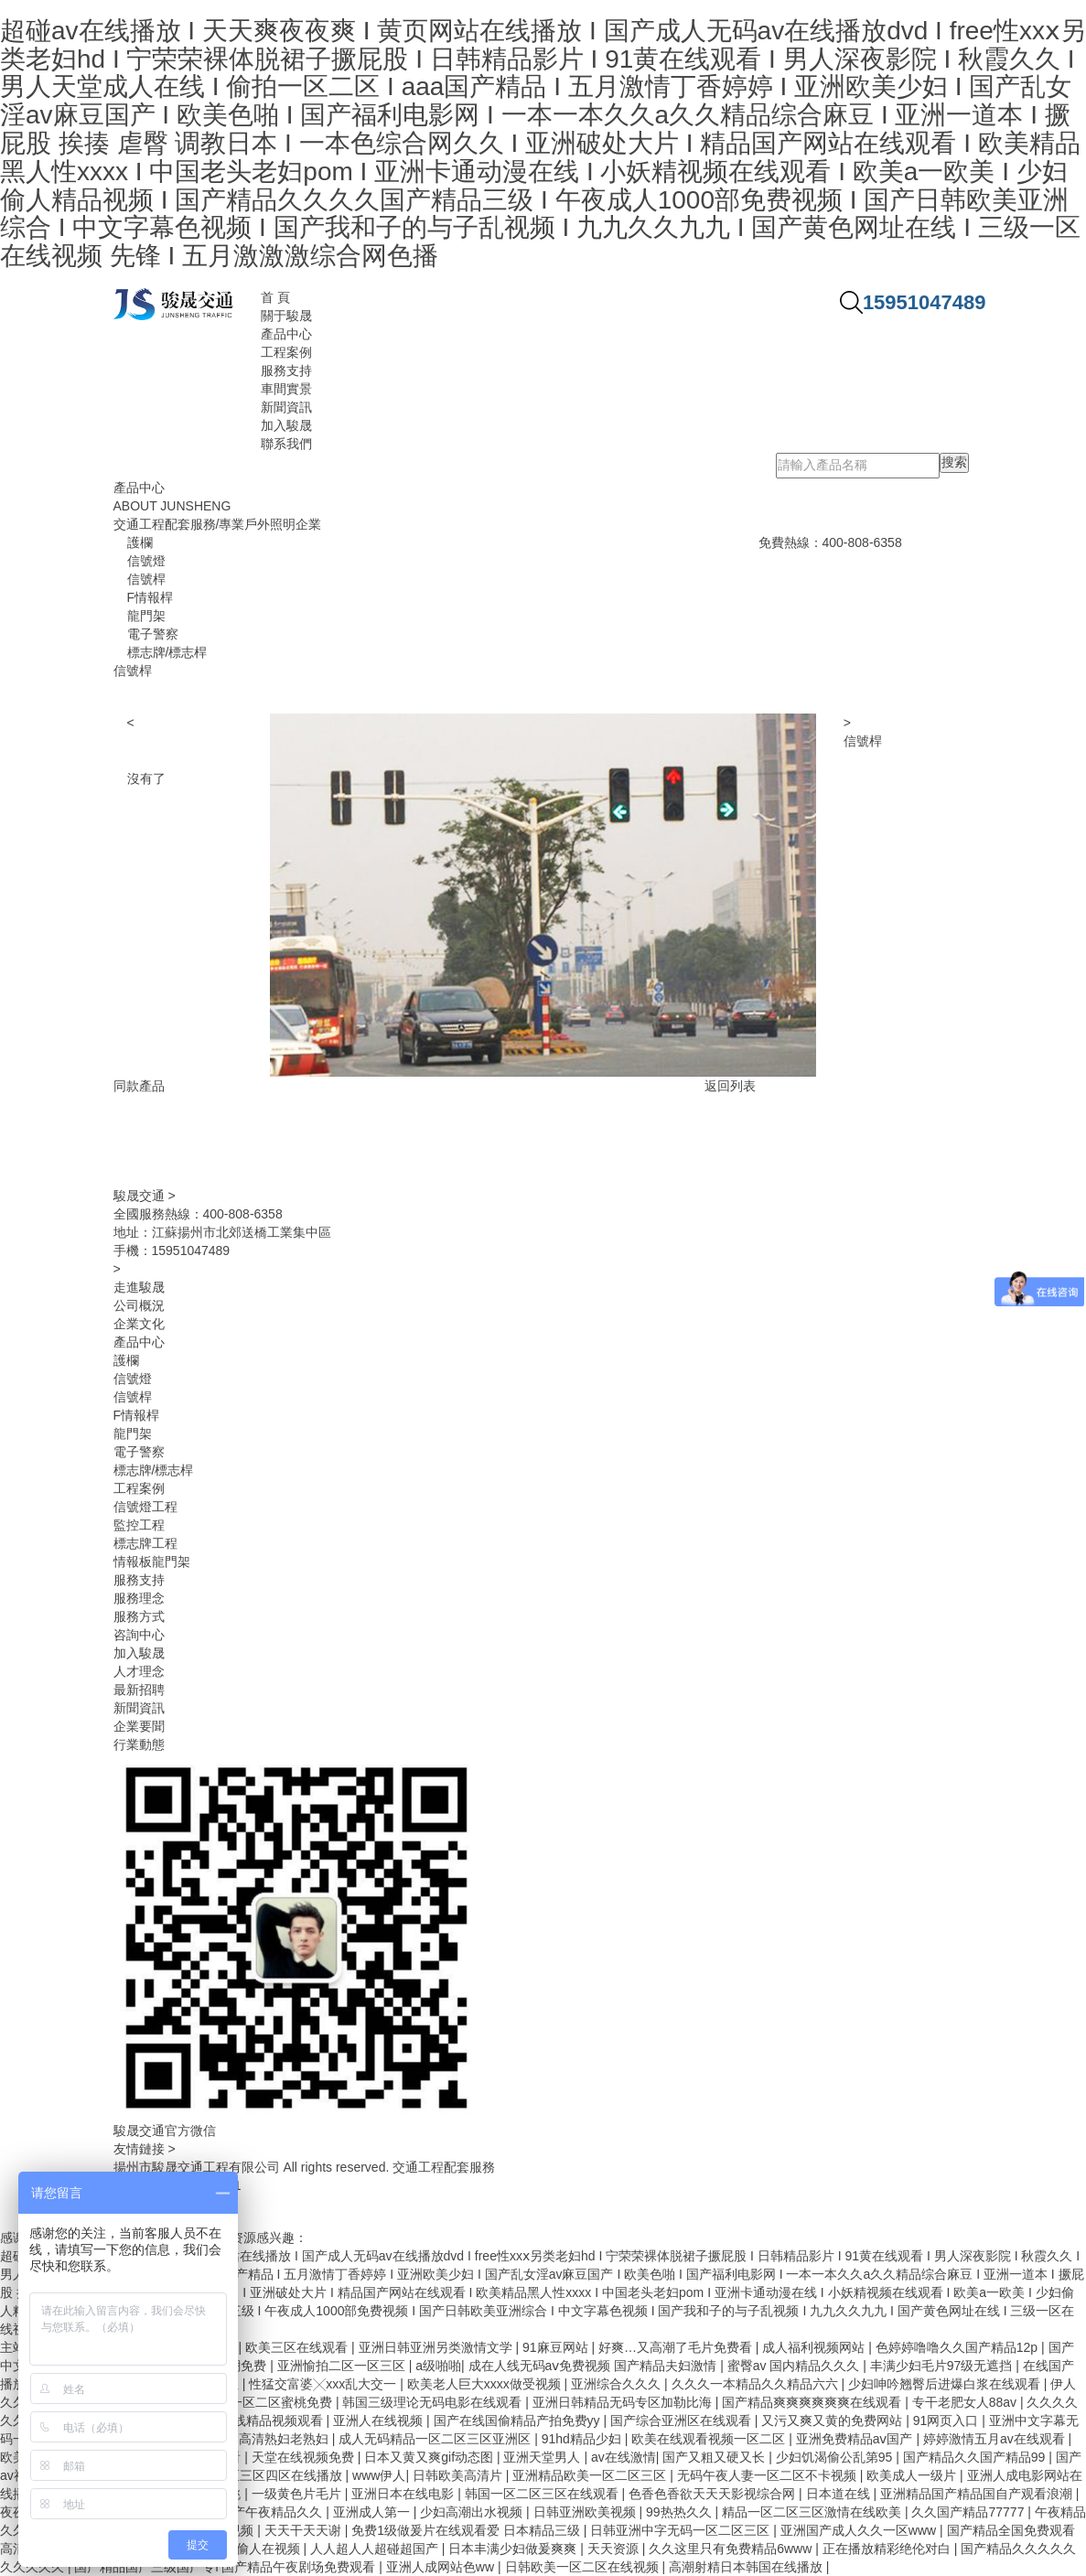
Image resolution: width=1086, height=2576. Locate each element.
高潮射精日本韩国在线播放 (747, 2567)
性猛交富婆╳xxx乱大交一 (324, 2384)
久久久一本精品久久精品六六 (757, 2384)
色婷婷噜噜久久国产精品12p (958, 2347)
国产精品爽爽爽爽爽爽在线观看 (813, 2402)
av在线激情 (623, 2457)
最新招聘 (139, 1689)
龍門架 (132, 1433)
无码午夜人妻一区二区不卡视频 (768, 2475)
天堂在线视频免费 (305, 2457)
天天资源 (614, 2548)
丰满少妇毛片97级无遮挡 (943, 2365)
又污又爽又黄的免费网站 (833, 2420)
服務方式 (139, 1616)
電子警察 (139, 1451)
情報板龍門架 (151, 1561)
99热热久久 (680, 2512)
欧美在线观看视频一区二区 (710, 2438)
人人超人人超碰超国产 (376, 2548)
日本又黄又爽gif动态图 (430, 2457)
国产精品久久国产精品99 (975, 2457)
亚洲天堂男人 (543, 2457)
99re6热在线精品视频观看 (251, 2420)
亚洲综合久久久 (617, 2384)
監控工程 (139, 1525)
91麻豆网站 (556, 2347)
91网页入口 (947, 2420)
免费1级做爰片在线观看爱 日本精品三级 (467, 2530)
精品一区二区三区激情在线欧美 (813, 2512)
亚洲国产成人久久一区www (860, 2530)
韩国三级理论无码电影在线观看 (433, 2402)
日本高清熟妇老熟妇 (272, 2438)
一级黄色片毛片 (298, 2493)
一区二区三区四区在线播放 (267, 2475)
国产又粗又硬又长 (715, 2457)
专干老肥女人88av (966, 2402)
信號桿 (863, 741)
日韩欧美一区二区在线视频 (583, 2567)
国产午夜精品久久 (273, 2512)
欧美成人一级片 (913, 2475)
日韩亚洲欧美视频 (586, 2512)
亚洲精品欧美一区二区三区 (591, 2475)
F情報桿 (136, 1415)
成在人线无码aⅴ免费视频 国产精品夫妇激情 (594, 2365)
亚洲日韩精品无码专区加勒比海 (623, 2402)
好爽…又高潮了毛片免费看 (677, 2347)
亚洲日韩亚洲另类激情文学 (437, 2347)
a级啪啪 (438, 2365)
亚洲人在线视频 (379, 2420)
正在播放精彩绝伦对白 (888, 2548)
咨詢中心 (139, 1634)
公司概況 (139, 1305)
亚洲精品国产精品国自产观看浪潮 (978, 2493)
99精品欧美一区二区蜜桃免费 (249, 2402)
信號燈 (132, 1378)
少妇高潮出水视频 (473, 2512)
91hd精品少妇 (583, 2438)
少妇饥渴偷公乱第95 (836, 2457)
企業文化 (139, 1323)
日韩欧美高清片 (459, 2475)
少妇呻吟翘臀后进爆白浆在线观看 (946, 2384)
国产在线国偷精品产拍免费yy (519, 2420)
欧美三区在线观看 (298, 2347)
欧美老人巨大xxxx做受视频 (486, 2384)
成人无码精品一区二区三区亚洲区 (436, 2438)
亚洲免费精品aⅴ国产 (856, 2438)
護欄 (126, 1360)
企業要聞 (139, 1726)
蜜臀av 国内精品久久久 (795, 2365)
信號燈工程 (145, 1506)
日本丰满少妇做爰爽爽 (514, 2548)
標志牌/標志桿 (153, 1470)
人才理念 (139, 1671)
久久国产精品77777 (969, 2512)
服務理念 (139, 1598)
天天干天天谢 (304, 2530)
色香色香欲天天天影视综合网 (714, 2493)
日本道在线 (840, 2493)
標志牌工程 (145, 1543)
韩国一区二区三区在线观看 (543, 2493)
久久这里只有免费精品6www (732, 2548)
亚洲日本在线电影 (404, 2493)
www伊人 (378, 2475)
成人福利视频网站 (815, 2347)
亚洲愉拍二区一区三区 (343, 2365)
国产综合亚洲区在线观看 (682, 2420)
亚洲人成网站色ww (442, 2567)
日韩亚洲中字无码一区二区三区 (681, 2530)
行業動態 (139, 1744)
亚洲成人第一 (373, 2512)
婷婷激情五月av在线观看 (996, 2438)
